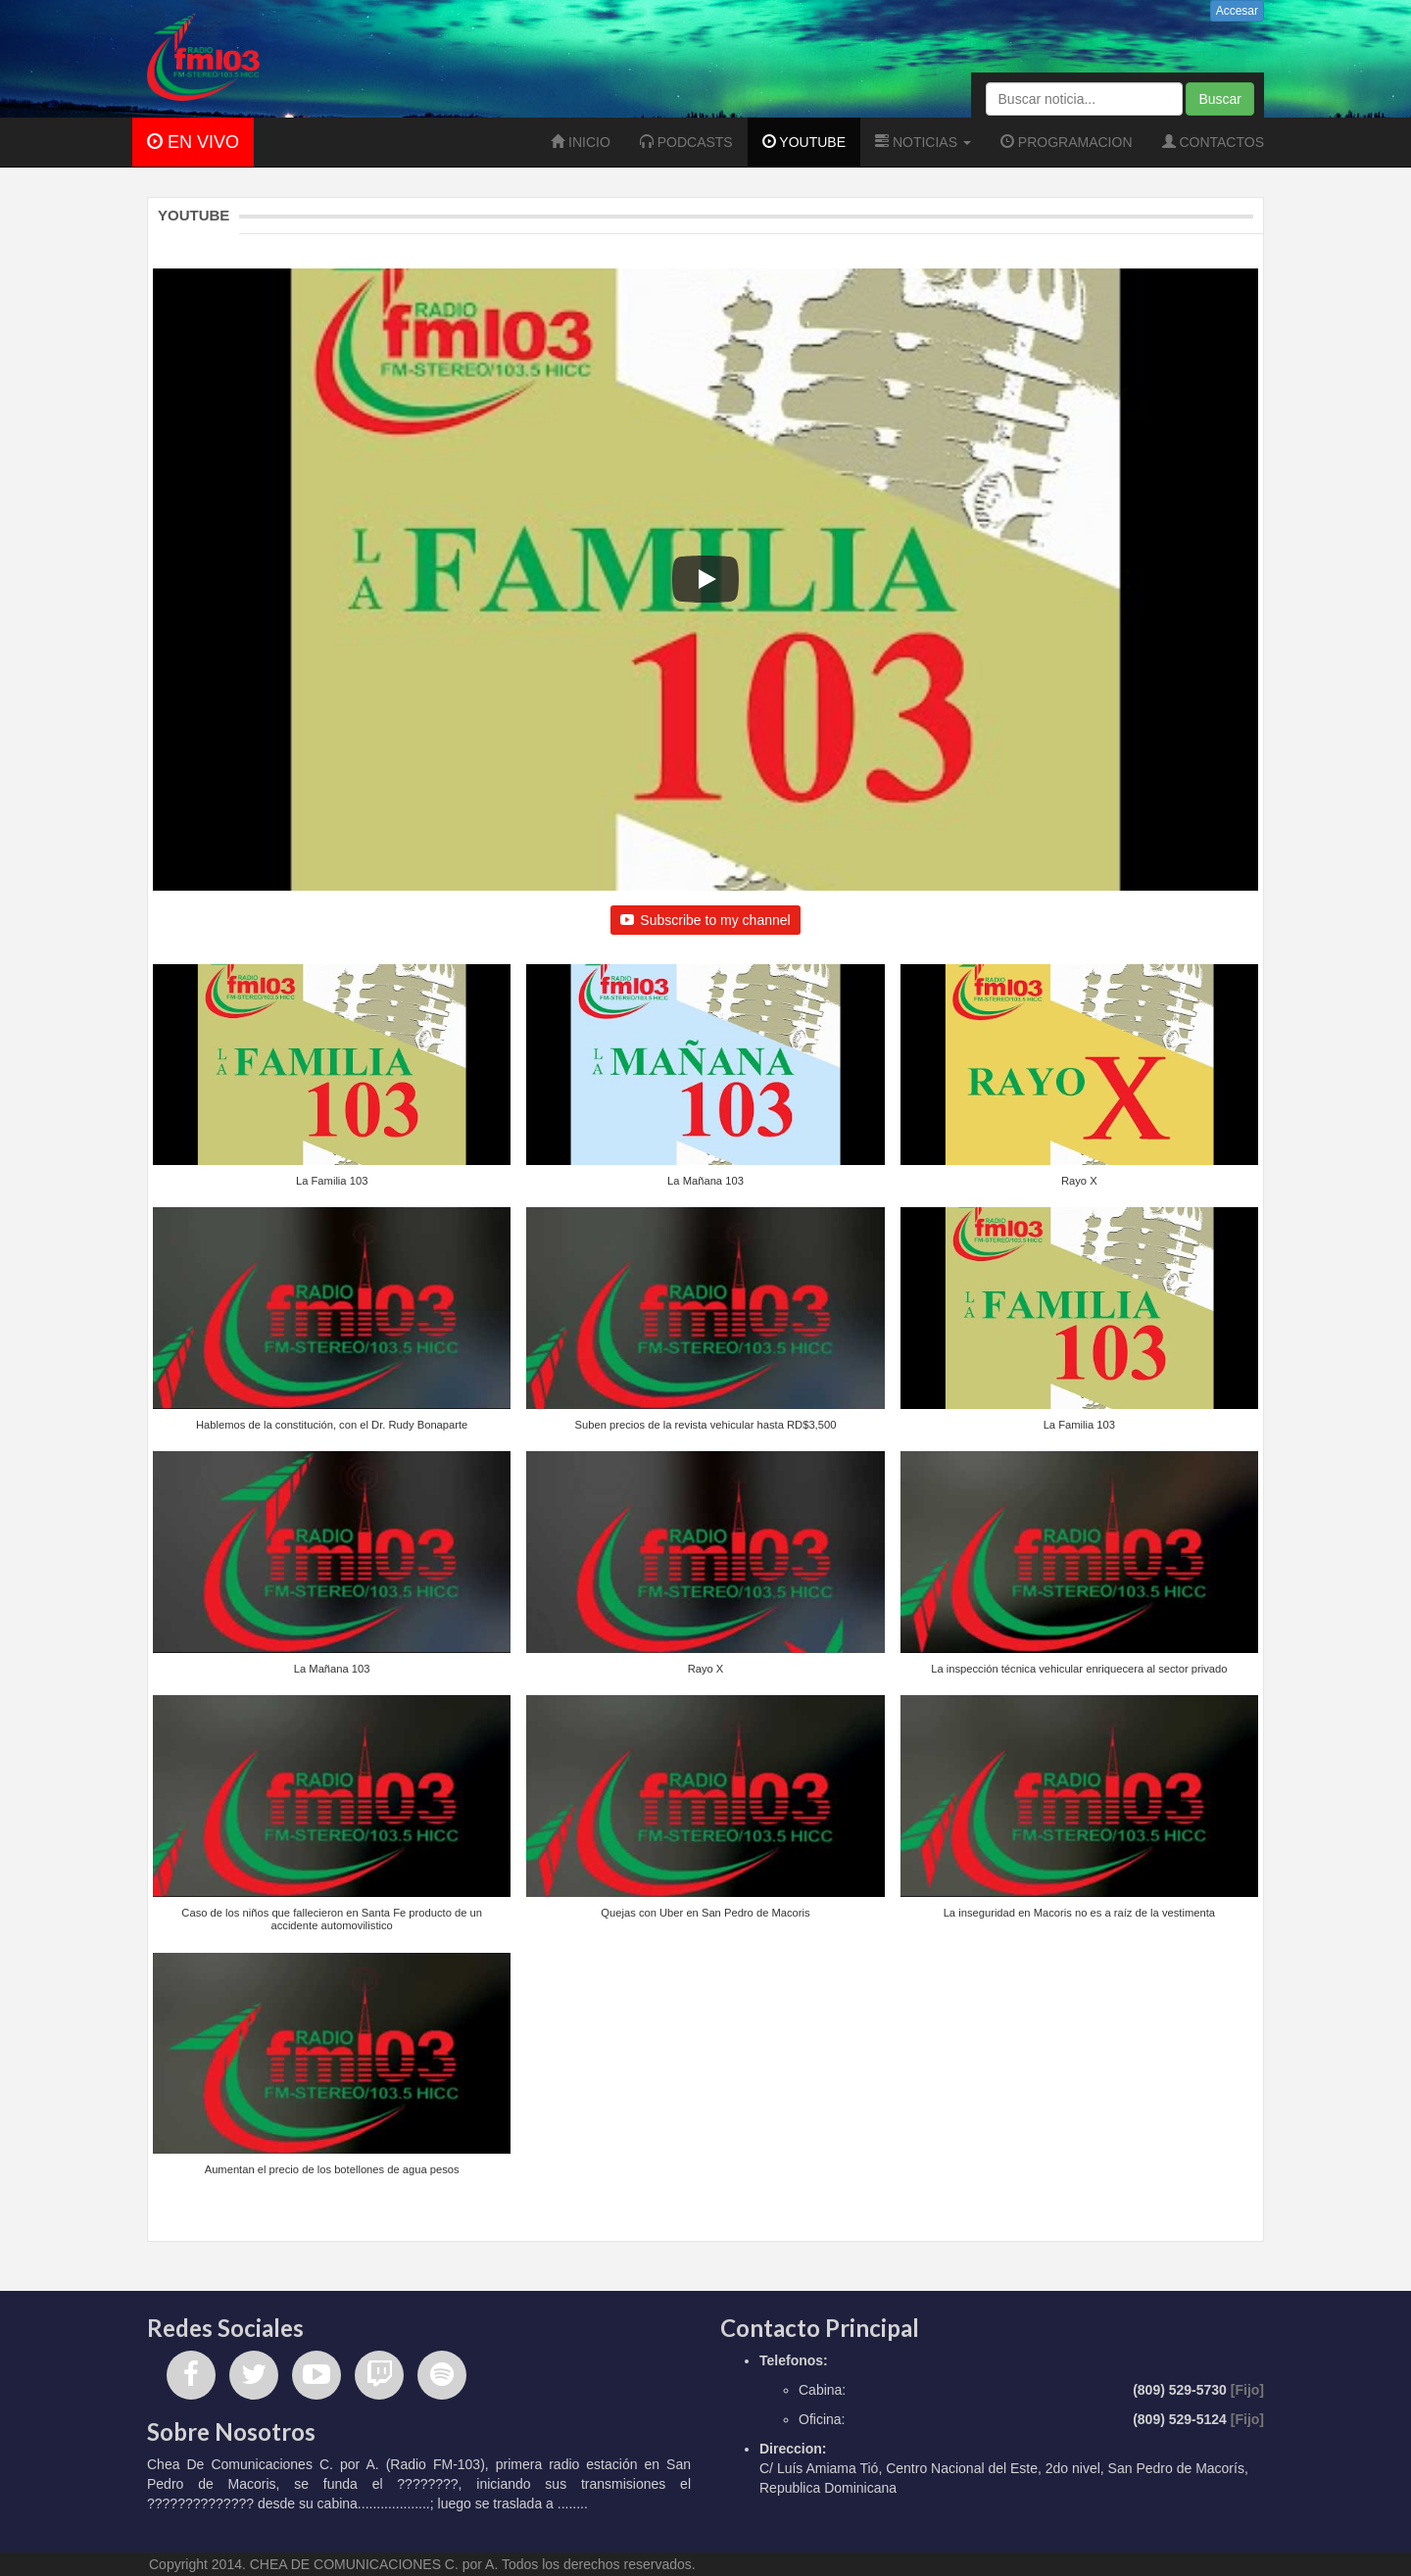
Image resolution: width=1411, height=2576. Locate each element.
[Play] (705, 579)
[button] (331, 1086)
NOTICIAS (923, 142)
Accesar (1237, 11)
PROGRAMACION (1066, 142)
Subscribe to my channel (705, 920)
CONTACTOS (1213, 142)
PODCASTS (686, 142)
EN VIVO (193, 142)
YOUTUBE (804, 142)
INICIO (580, 142)
